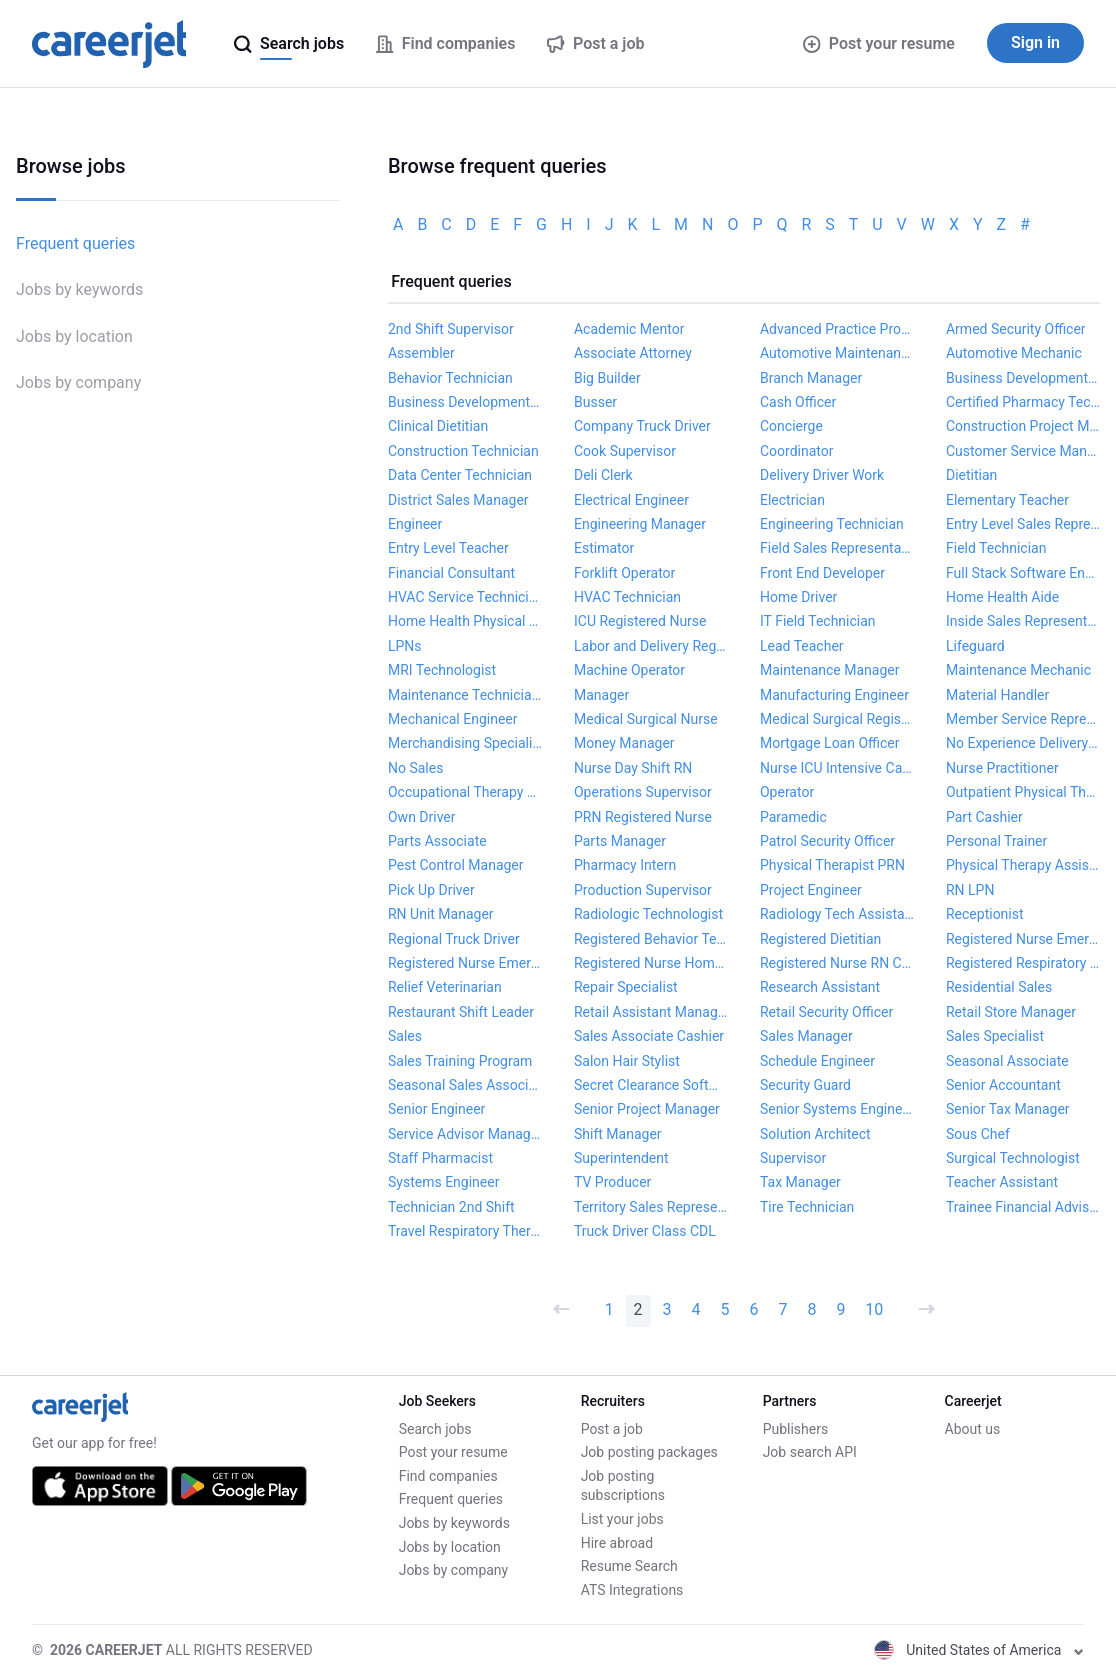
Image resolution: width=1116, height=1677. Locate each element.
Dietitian (971, 475)
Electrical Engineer (631, 500)
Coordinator (797, 451)
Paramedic (793, 817)
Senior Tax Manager (1008, 1109)
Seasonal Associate (1007, 1061)
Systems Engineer (443, 1182)
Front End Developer (822, 573)
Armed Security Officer (1016, 329)
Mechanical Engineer (453, 719)
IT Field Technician (818, 621)
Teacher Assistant (1002, 1182)
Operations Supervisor (643, 792)
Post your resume (879, 43)
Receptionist (985, 914)
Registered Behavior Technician (651, 939)
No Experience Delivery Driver (1023, 743)
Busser (595, 402)
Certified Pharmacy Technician (1023, 402)
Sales (405, 1036)
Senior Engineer (436, 1109)
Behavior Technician (450, 378)
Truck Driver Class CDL (645, 1231)
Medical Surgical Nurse (646, 719)
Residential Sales (999, 987)
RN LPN (970, 890)
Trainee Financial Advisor (1023, 1207)
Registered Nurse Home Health (651, 963)
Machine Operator (629, 670)
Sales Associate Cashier (649, 1036)
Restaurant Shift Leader (461, 1012)
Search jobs (435, 1429)
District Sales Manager (458, 500)
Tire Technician (807, 1207)
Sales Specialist (995, 1036)
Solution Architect (815, 1134)
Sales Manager (806, 1036)
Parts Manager (620, 841)
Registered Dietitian (820, 939)
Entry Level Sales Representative (1023, 524)
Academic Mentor (629, 329)
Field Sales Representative (837, 548)
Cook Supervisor (625, 451)
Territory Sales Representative (651, 1207)
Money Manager (624, 743)
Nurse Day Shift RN (633, 768)
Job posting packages (649, 1452)
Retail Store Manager (1011, 1012)
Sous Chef (978, 1134)
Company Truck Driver (642, 426)
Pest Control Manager (456, 865)
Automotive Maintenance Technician (837, 353)
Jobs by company (78, 382)
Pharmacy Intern (625, 865)
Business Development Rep (465, 402)
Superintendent (621, 1158)
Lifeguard (975, 646)
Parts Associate (437, 841)
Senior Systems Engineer (837, 1109)
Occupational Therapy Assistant (465, 792)
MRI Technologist (442, 670)
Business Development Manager (1023, 378)
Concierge (791, 426)
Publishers (796, 1429)
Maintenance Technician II (465, 695)
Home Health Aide (1002, 597)
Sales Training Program (460, 1061)
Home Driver (798, 597)
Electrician (792, 500)
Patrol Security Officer (827, 841)
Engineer (415, 524)
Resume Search (629, 1566)
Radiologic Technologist (648, 914)
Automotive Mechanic (1014, 353)
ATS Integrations (632, 1590)
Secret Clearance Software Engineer (651, 1085)
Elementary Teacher (1007, 500)
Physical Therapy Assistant (1023, 865)
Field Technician (996, 548)
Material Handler (997, 695)
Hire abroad (617, 1543)
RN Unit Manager (441, 914)
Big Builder (607, 378)
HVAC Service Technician (465, 597)
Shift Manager (618, 1134)
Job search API (810, 1452)
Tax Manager (800, 1182)
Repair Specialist (626, 987)
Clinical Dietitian (438, 426)
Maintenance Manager (830, 670)
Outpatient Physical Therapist (1023, 792)
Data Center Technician (460, 475)
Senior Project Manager (647, 1109)
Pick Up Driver (431, 890)
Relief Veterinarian (445, 987)
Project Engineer (811, 890)
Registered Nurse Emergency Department (1023, 939)
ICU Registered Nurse (640, 621)
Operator (787, 792)
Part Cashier (984, 817)
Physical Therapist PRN (832, 865)
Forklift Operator (624, 573)
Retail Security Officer (826, 1012)
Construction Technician (463, 451)
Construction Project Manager (1023, 426)
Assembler (421, 353)
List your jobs (622, 1519)
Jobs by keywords (79, 289)
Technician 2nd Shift (451, 1207)
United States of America (979, 1650)
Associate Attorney (633, 353)
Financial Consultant (451, 573)
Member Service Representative (1023, 719)
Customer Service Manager (1023, 451)
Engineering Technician (832, 524)
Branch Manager (811, 378)
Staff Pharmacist (440, 1158)
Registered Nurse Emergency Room (465, 963)
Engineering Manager (640, 524)
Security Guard (805, 1085)
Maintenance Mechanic (1018, 670)
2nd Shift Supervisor (451, 329)
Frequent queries (75, 243)
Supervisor (793, 1158)
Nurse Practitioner (1002, 768)
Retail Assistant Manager (651, 1012)
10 (874, 1309)
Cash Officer (798, 402)
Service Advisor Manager (465, 1134)
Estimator (604, 548)
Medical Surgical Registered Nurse (837, 719)
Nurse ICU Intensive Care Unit (837, 768)
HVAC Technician (627, 597)
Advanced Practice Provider (837, 329)
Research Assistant (820, 987)
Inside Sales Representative (1023, 621)
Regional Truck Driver (454, 939)
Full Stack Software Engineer (1023, 573)
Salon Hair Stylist (627, 1061)
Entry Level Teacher (448, 548)
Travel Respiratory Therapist (465, 1231)
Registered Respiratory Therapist (1023, 963)
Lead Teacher (802, 646)
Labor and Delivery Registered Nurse (651, 646)
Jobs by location (74, 336)
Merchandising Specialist (465, 743)
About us (973, 1429)
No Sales (415, 768)
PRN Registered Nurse (643, 817)
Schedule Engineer (817, 1061)
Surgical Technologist (1013, 1158)
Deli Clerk (603, 475)
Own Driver (422, 817)
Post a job (612, 1429)
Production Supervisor (643, 890)
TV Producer (612, 1182)
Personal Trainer (996, 841)
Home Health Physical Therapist (465, 621)
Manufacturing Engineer (834, 695)
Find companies (448, 1476)
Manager (601, 695)
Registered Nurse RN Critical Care (837, 963)
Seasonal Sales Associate (465, 1085)
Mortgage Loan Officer (830, 743)
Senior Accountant (1003, 1085)
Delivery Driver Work (822, 475)
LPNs (405, 646)
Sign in (1035, 42)
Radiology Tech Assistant (837, 914)
